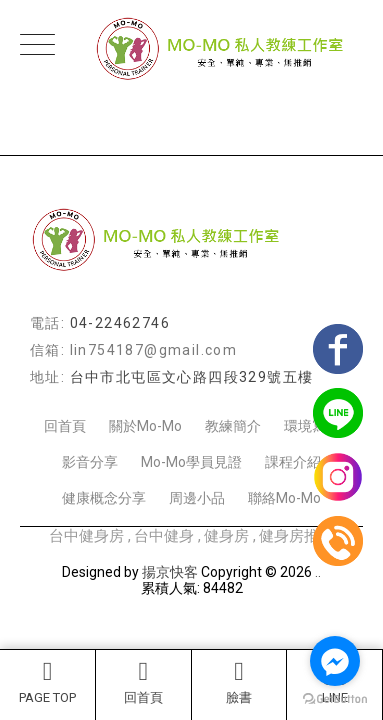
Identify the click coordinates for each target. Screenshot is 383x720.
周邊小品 (197, 498)
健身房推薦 (296, 536)
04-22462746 (120, 323)
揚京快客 (170, 572)
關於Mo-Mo (145, 426)
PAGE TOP (47, 682)
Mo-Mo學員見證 (191, 462)
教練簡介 (233, 426)
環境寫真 (312, 426)
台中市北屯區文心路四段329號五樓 (192, 377)
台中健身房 (86, 536)
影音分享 (90, 462)
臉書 (239, 682)
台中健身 (164, 536)
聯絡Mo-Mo (284, 498)
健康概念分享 (104, 498)
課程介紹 (293, 462)
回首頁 (143, 682)
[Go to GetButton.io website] (335, 699)
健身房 (226, 536)
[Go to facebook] (335, 661)
